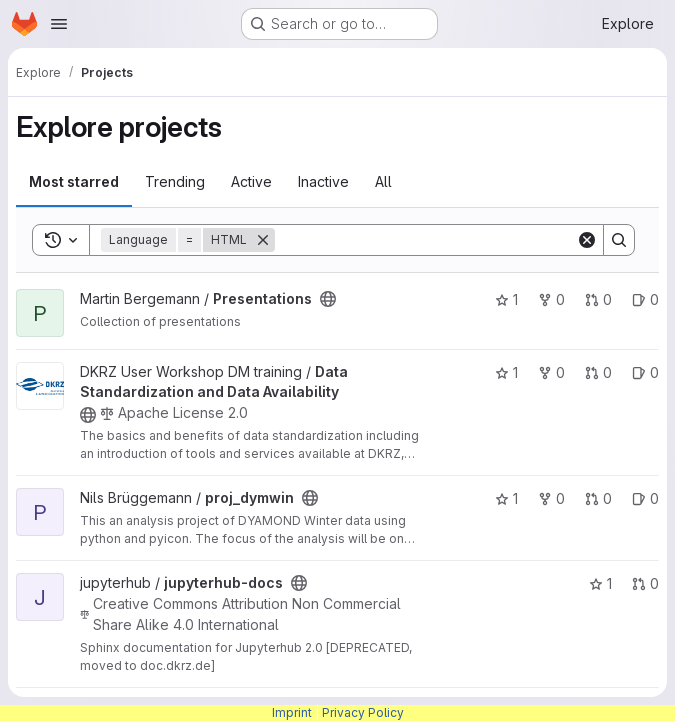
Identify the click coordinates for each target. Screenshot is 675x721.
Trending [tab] (175, 181)
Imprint (292, 712)
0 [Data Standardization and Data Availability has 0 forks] (551, 372)
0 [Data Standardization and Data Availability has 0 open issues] (645, 372)
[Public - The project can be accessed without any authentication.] (328, 299)
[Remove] (263, 240)
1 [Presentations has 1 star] (506, 299)
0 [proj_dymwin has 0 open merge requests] (598, 498)
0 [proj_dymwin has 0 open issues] (645, 498)
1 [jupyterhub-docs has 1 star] (600, 583)
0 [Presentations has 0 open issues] (645, 299)
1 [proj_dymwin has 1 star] (506, 498)
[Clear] (587, 240)
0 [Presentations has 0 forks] (551, 299)
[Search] (425, 240)
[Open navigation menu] (59, 24)
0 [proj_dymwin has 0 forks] (551, 498)
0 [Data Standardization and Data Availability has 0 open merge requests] (598, 372)
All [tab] (383, 181)
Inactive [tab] (323, 181)
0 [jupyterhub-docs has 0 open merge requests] (645, 583)
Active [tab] (251, 181)
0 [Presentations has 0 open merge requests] (598, 299)
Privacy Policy (363, 712)
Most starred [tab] (74, 181)
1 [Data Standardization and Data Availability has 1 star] (506, 372)
